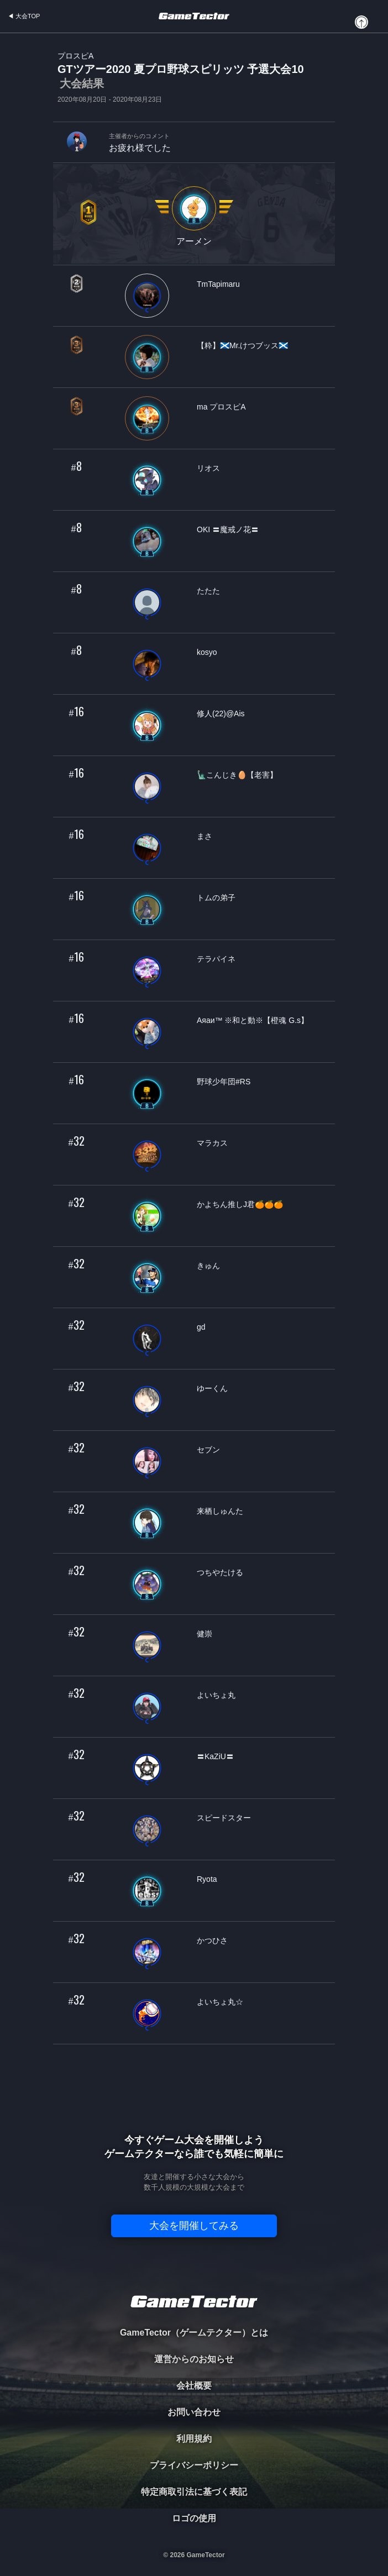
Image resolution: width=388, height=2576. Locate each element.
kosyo (207, 652)
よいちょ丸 (216, 1695)
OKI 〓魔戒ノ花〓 (228, 529)
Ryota (207, 1879)
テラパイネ (216, 958)
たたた (208, 590)
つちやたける (220, 1572)
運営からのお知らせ (194, 2359)
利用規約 (194, 2438)
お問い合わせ (194, 2412)
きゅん (208, 1265)
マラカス (212, 1143)
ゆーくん (212, 1388)
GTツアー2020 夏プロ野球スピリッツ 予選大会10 (180, 77)
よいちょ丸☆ (220, 2001)
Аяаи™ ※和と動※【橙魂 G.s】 (252, 1020)
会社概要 (194, 2385)
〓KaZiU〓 (215, 1756)
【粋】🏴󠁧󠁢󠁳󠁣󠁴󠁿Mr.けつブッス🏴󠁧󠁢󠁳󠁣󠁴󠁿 (242, 345)
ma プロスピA (221, 406)
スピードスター (224, 1817)
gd (201, 1327)
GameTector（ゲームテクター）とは (194, 2332)
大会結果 (82, 83)
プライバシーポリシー (194, 2465)
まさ (204, 836)
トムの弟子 (216, 897)
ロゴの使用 (194, 2518)
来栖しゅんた (220, 1511)
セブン (208, 1449)
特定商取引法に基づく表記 (194, 2491)
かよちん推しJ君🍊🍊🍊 (240, 1204)
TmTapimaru (218, 284)
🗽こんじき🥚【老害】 (237, 774)
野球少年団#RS (223, 1081)
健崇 (204, 1633)
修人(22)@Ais (221, 713)
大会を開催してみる (194, 2225)
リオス (208, 468)
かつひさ (212, 1940)
